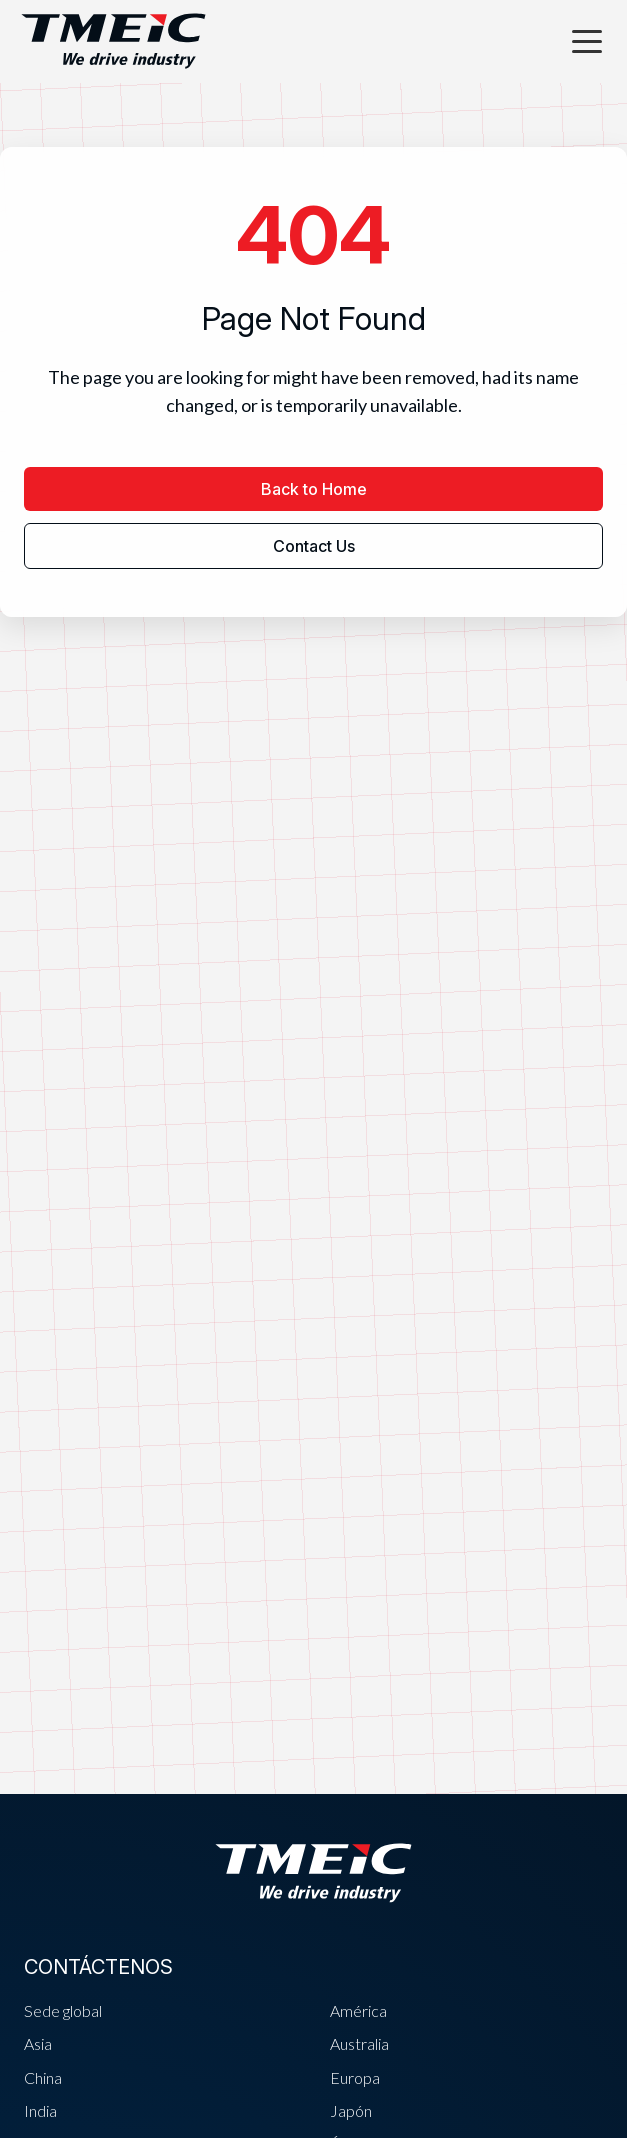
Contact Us (314, 546)
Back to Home (314, 489)
